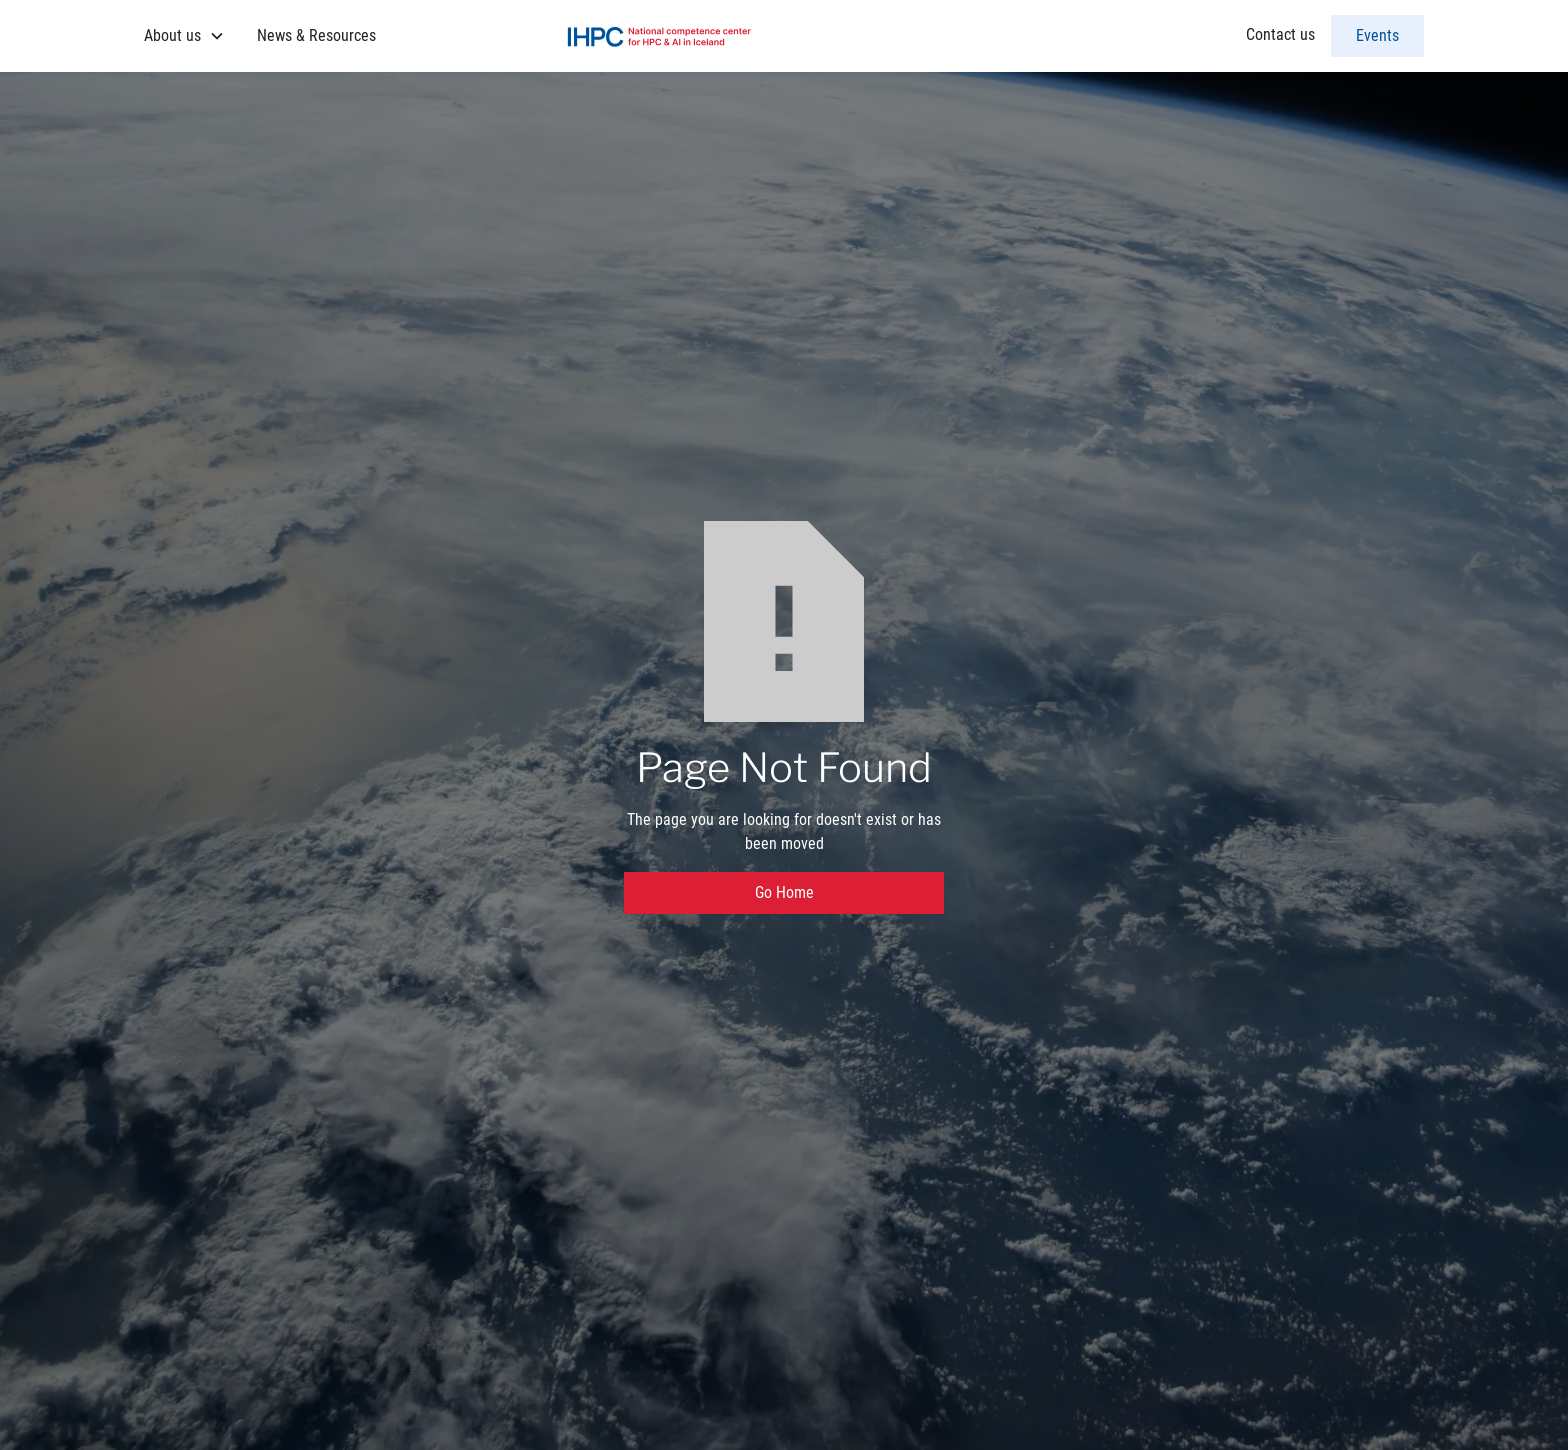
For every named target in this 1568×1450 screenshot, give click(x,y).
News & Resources (316, 35)
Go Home (784, 892)
